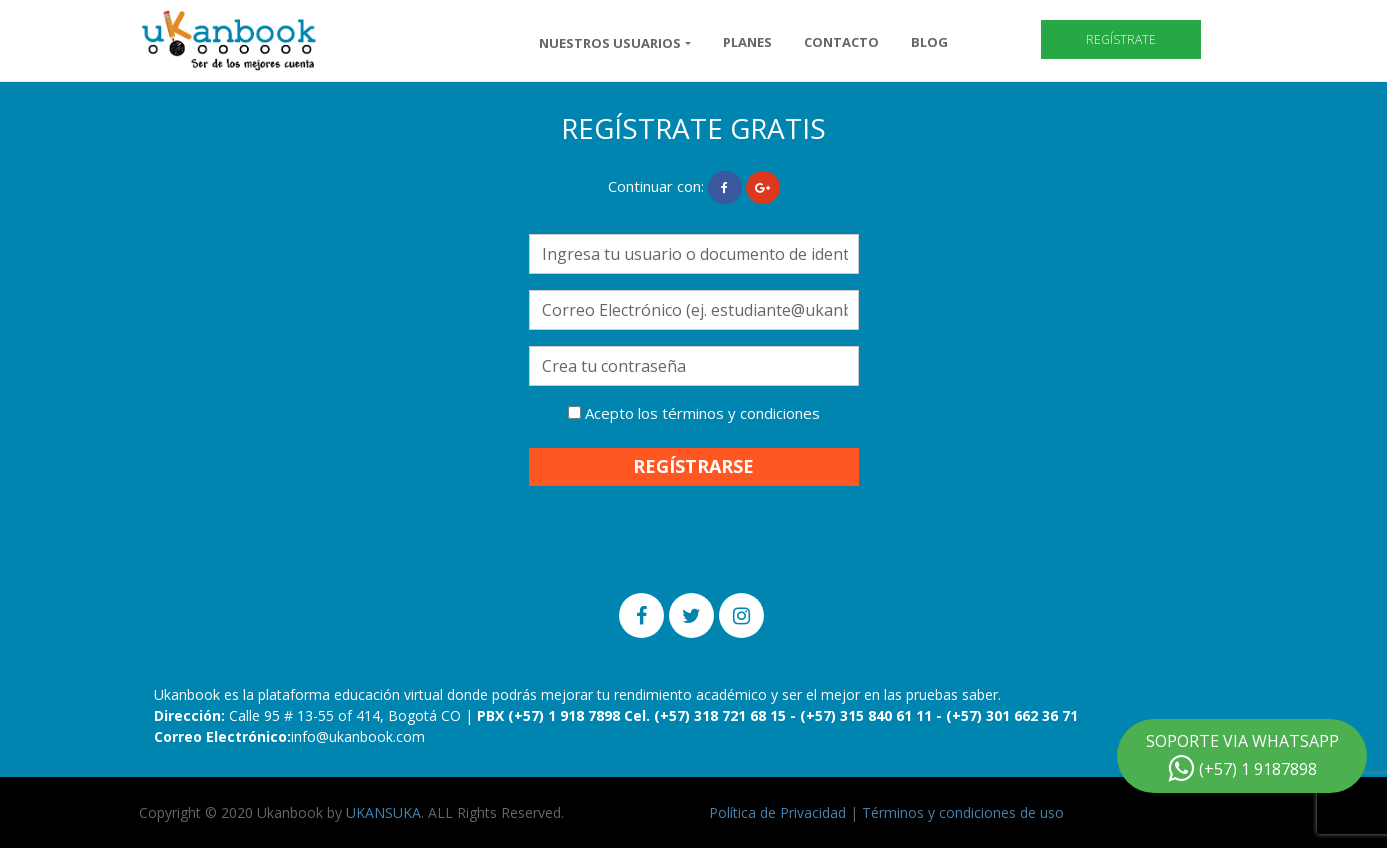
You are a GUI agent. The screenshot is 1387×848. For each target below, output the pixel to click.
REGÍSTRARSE (693, 466)
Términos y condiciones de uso (963, 812)
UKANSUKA (383, 812)
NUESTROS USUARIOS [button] (610, 43)
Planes (747, 42)
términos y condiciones (741, 413)
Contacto (841, 42)
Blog (929, 42)
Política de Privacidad (777, 812)
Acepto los (694, 413)
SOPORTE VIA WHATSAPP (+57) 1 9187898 (1242, 756)
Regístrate (1121, 39)
